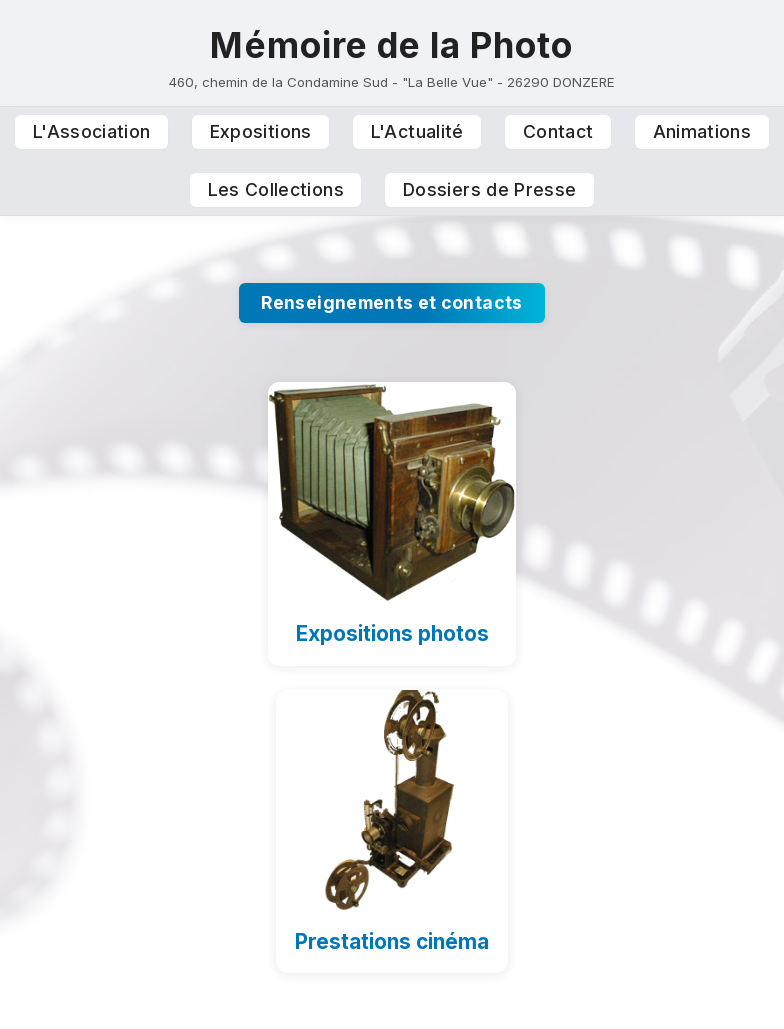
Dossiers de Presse (489, 189)
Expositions (261, 131)
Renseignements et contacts (391, 302)
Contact (558, 131)
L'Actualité (417, 131)
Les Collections (276, 189)
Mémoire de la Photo (391, 45)
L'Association (92, 131)
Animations (702, 131)
